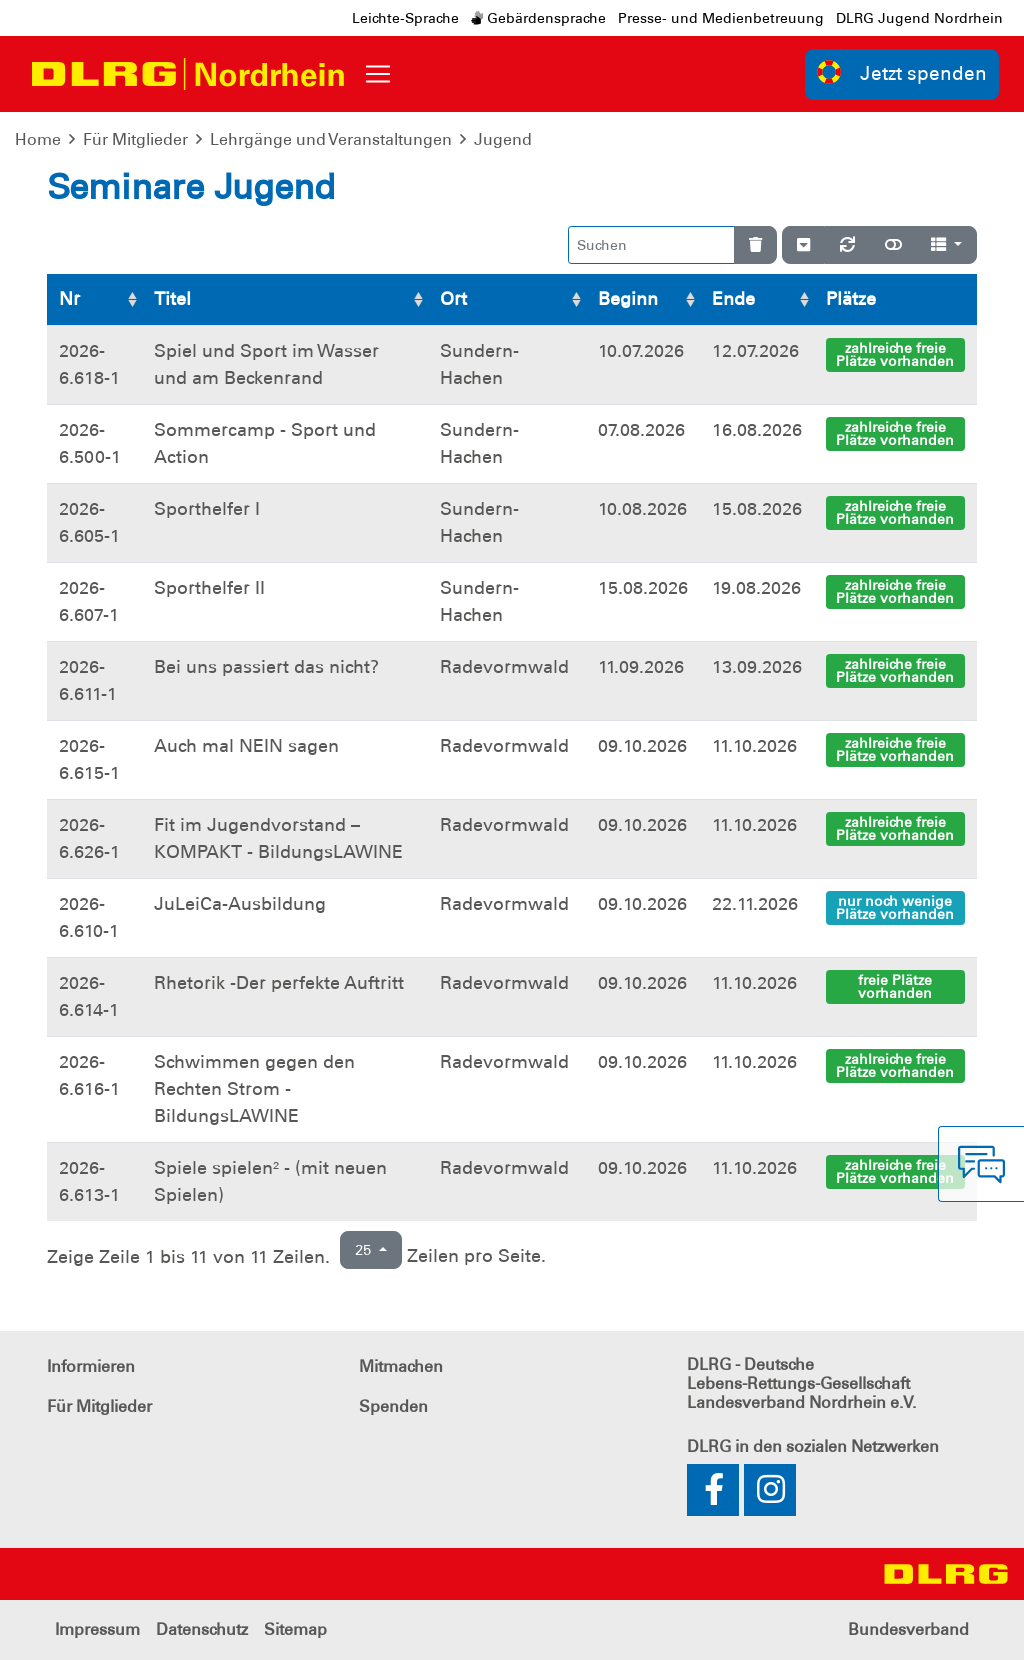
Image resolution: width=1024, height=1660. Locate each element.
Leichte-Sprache (405, 18)
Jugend (503, 139)
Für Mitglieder (135, 139)
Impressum (97, 1629)
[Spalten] (946, 245)
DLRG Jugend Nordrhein (919, 18)
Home (38, 139)
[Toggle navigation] (378, 74)
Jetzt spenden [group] (902, 72)
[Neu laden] (847, 245)
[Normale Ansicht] (893, 245)
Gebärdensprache (538, 18)
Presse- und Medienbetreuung (721, 18)
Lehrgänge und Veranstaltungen (331, 139)
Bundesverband (908, 1629)
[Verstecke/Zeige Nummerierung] (803, 245)
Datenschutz (202, 1629)
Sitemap (295, 1629)
